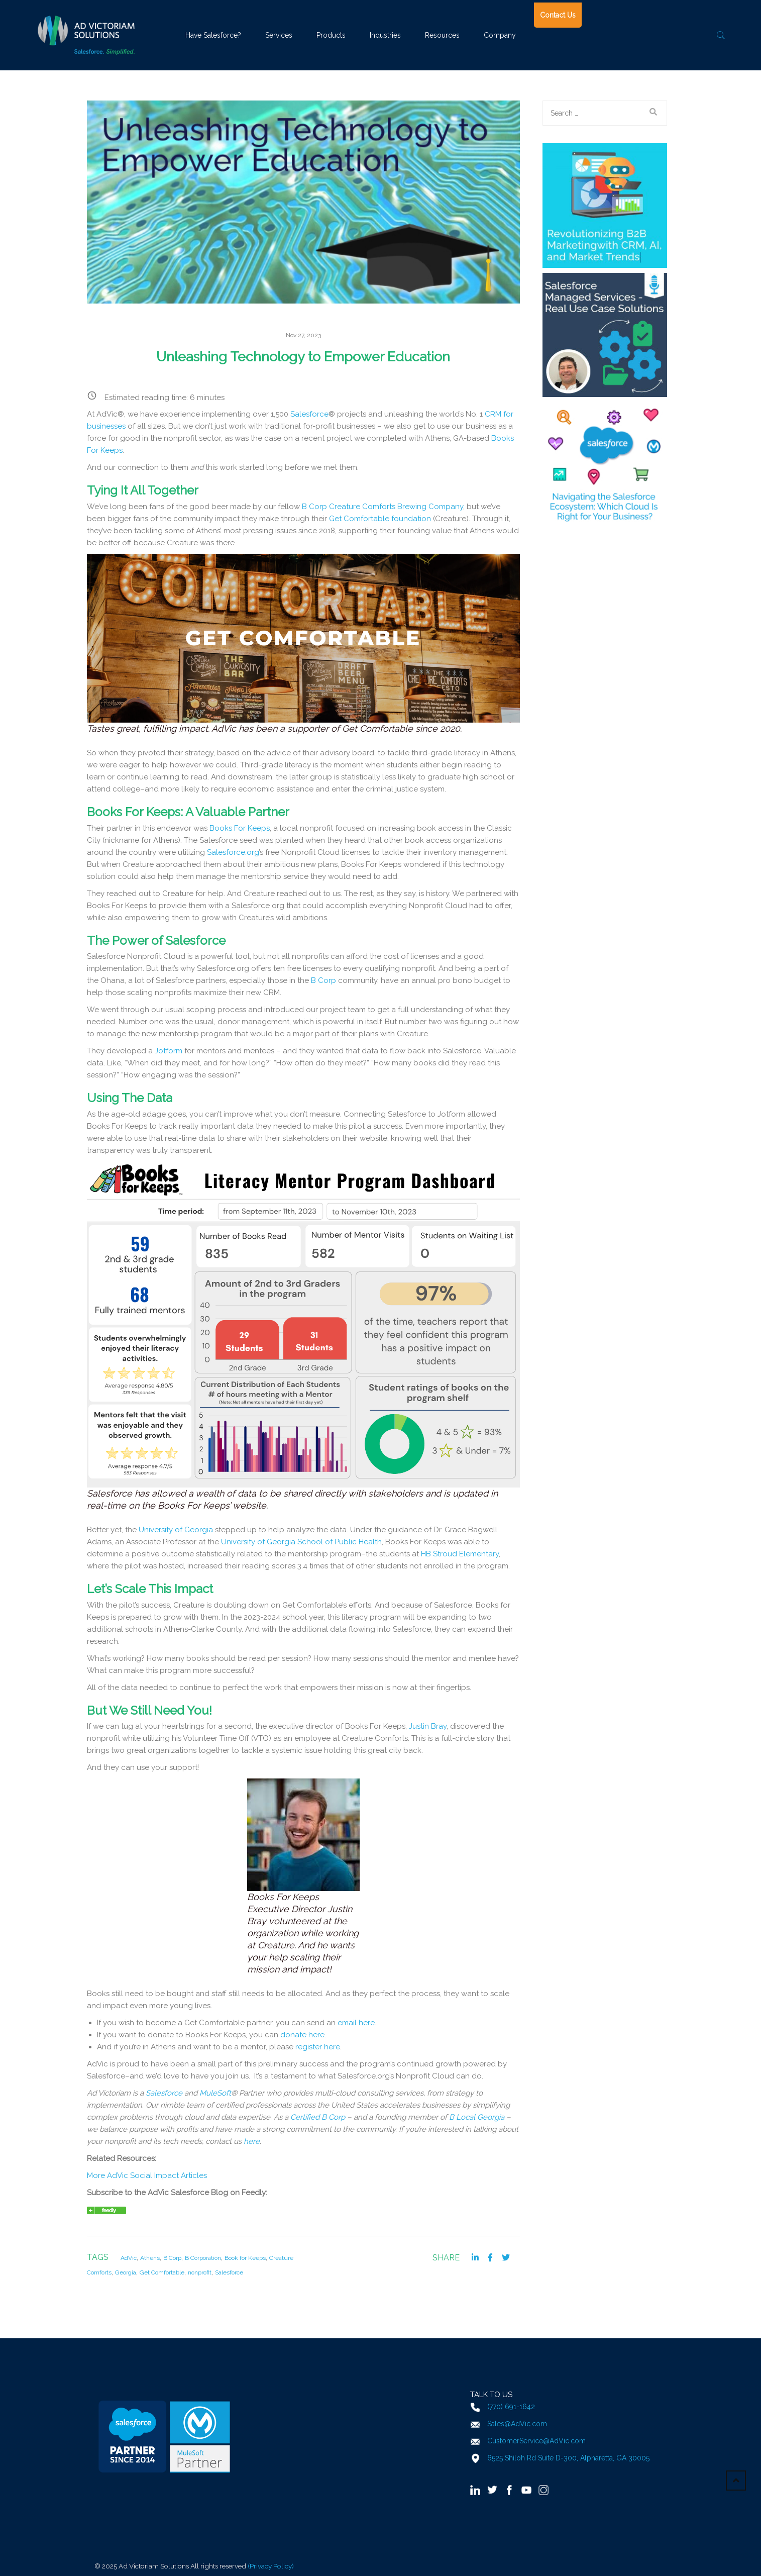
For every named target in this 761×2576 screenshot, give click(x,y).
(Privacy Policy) (271, 2566)
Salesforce (309, 414)
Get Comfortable (162, 2272)
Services (278, 35)
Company (500, 35)
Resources (442, 35)
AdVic (129, 2257)
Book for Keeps (245, 2257)
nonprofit (199, 2272)
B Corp (172, 2257)
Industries (385, 35)
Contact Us (558, 15)
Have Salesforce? (213, 35)
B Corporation (203, 2257)
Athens (150, 2257)
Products (331, 35)
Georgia (125, 2272)
